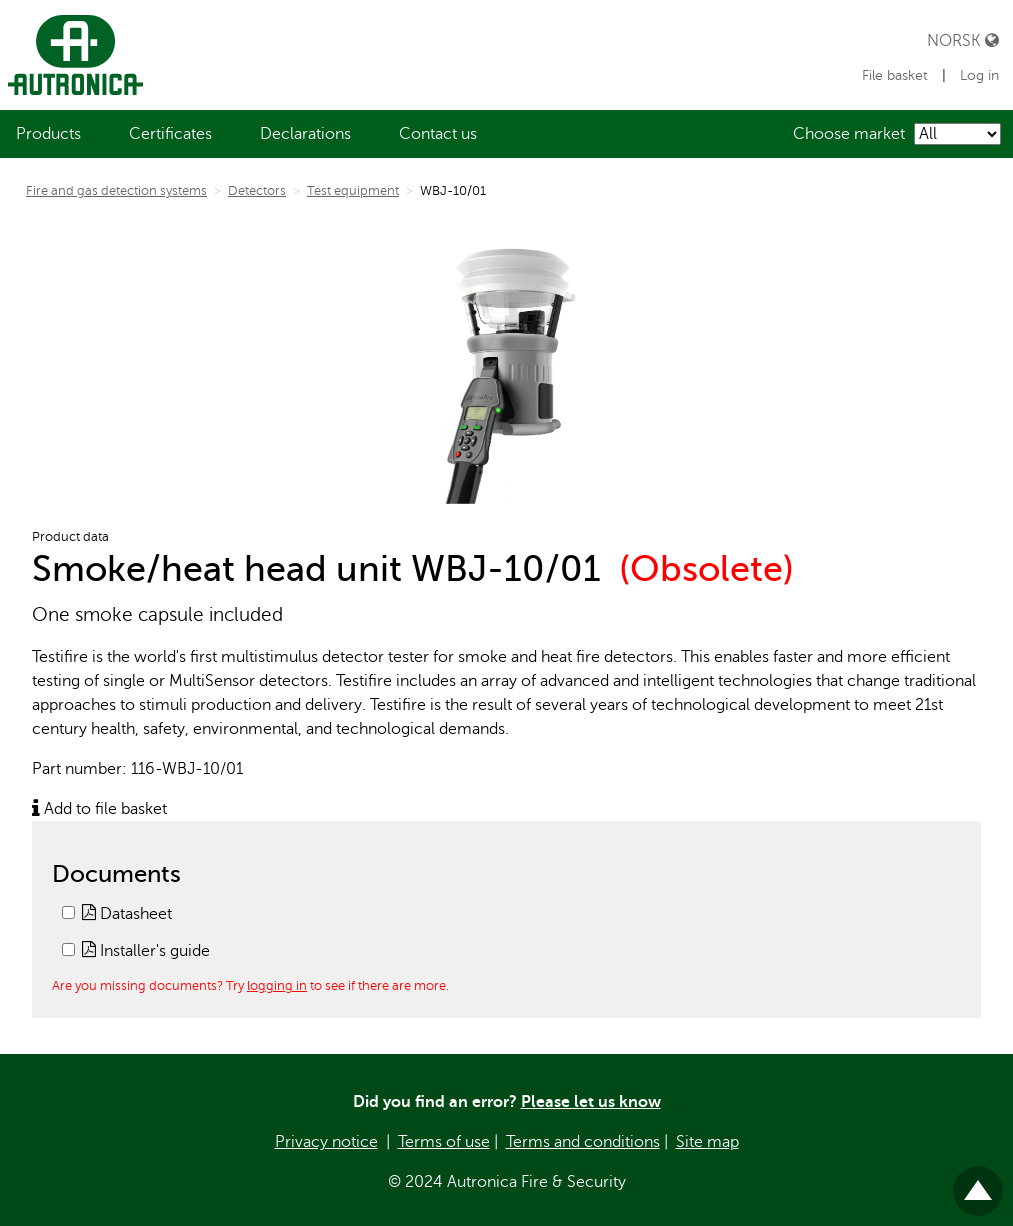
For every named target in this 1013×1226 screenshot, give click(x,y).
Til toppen (978, 1182)
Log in (979, 75)
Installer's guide (146, 951)
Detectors (257, 191)
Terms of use (444, 1142)
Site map (707, 1142)
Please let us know (591, 1102)
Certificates (170, 134)
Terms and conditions (583, 1142)
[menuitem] (48, 134)
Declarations (305, 134)
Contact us (438, 134)
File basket (897, 75)
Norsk (963, 40)
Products (48, 134)
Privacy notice (326, 1142)
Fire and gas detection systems (116, 191)
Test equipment (353, 191)
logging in (277, 985)
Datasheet (127, 914)
